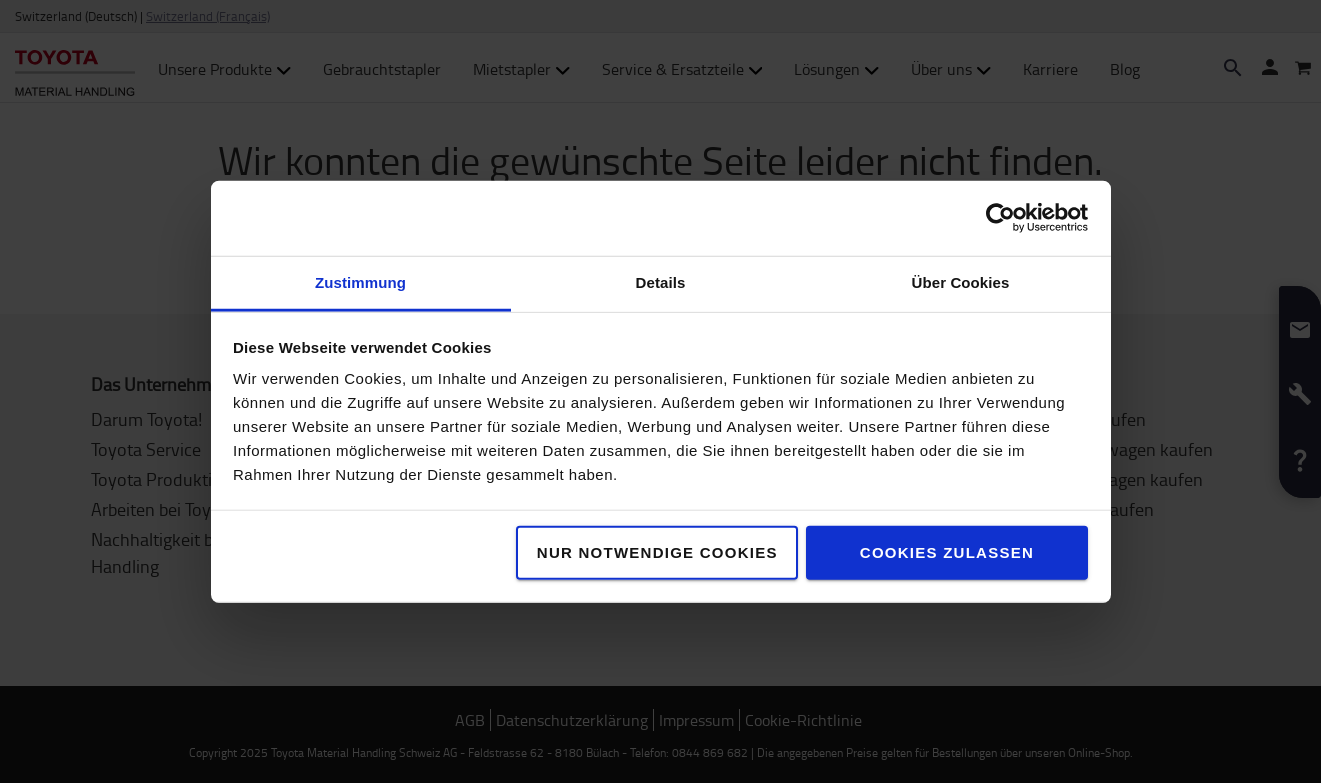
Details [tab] (661, 281)
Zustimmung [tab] (360, 281)
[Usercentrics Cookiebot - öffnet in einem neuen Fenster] (1000, 218)
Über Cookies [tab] (961, 281)
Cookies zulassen (947, 551)
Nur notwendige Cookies (657, 551)
